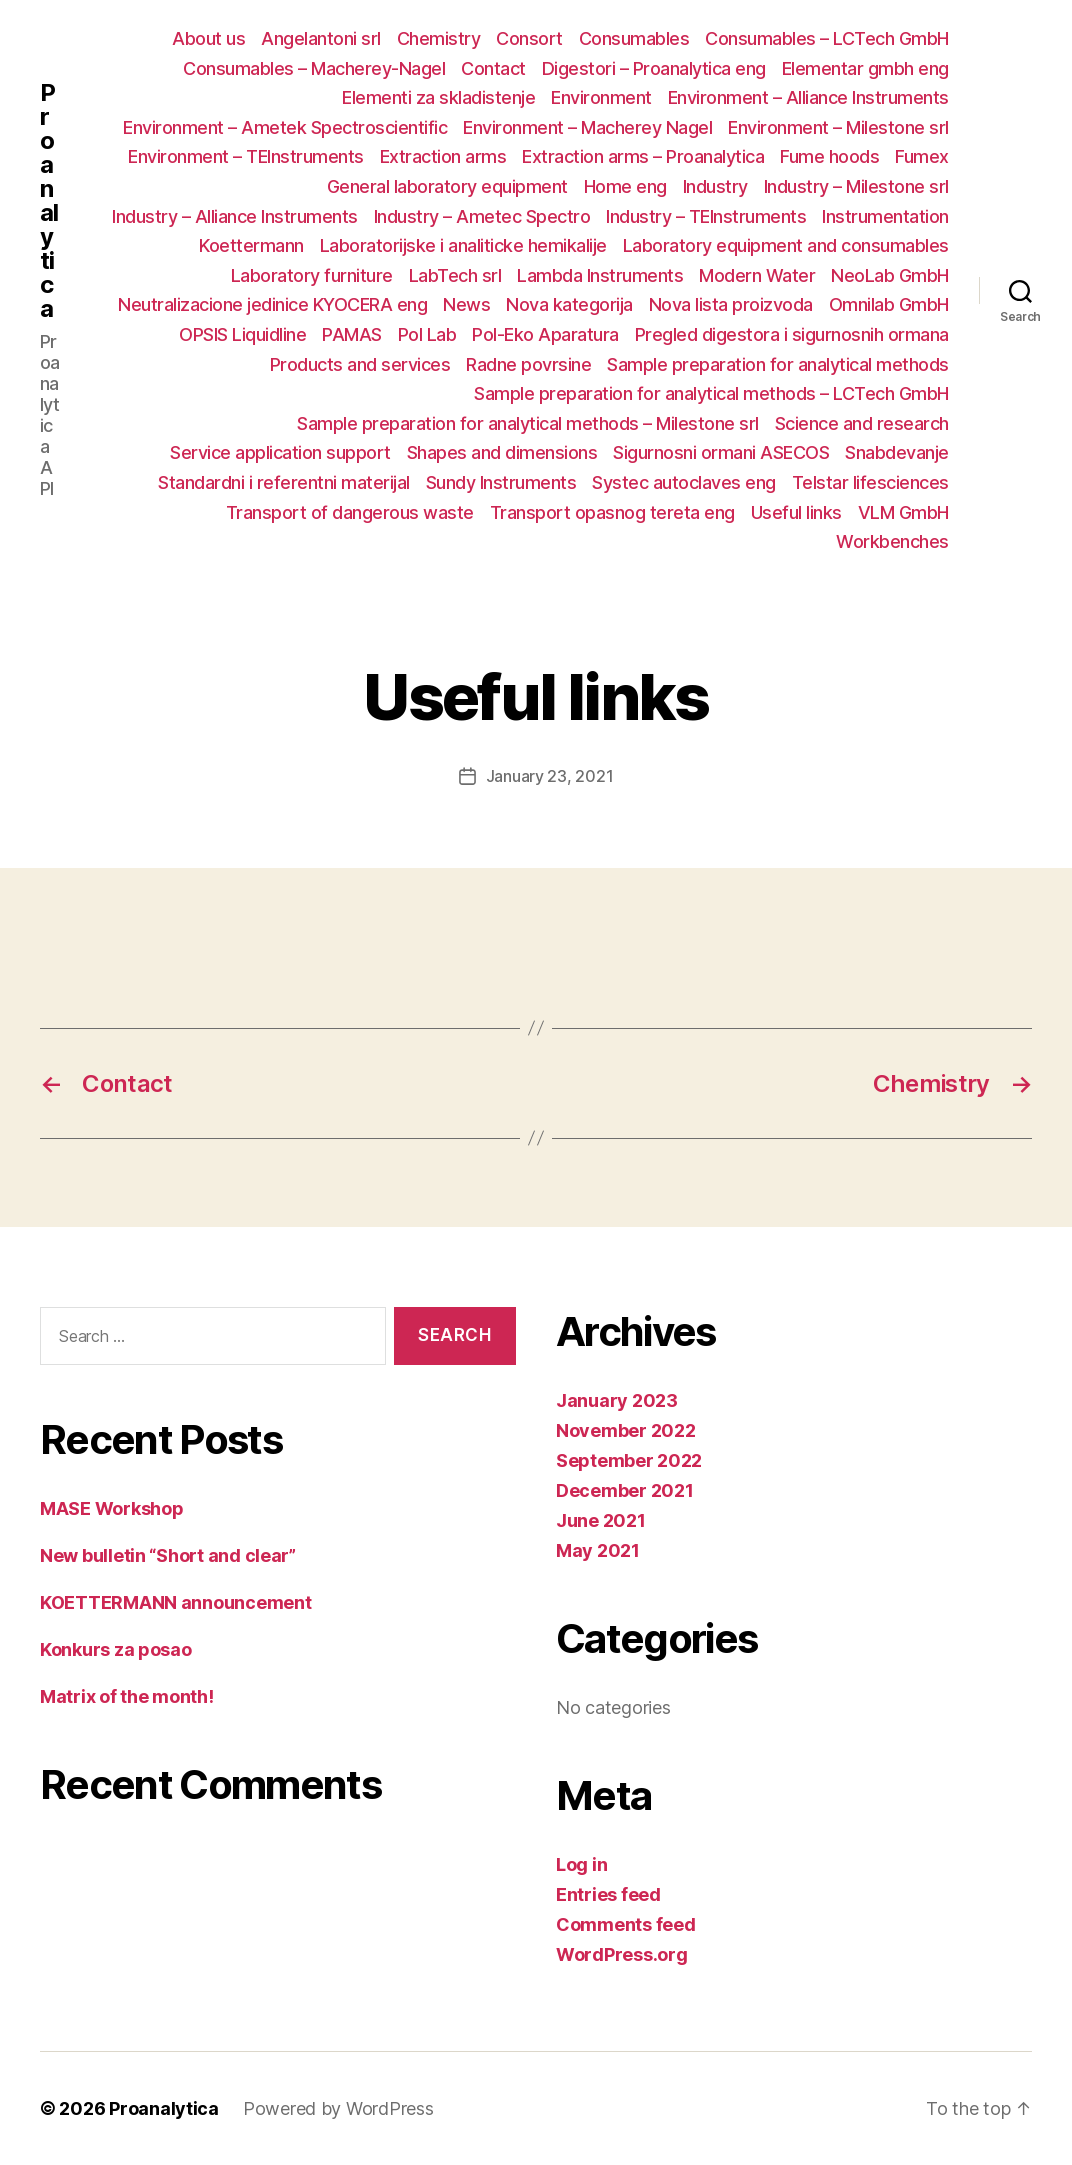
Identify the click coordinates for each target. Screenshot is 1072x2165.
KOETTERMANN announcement (176, 1602)
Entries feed (608, 1894)
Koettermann (251, 245)
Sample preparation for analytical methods (778, 364)
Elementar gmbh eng (865, 68)
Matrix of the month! (127, 1696)
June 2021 (601, 1520)
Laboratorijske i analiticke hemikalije (463, 245)
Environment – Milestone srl (838, 127)
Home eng (625, 186)
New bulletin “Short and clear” (168, 1555)
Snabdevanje (897, 452)
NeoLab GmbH (890, 275)
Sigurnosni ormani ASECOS (721, 452)
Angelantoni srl (321, 38)
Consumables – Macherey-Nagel (314, 68)
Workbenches (892, 541)
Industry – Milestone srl (856, 186)
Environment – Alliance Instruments (808, 97)
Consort (529, 38)
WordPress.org (622, 1954)
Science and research (862, 423)
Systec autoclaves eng (684, 482)
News (466, 304)
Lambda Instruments (600, 275)
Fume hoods (829, 156)
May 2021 (598, 1550)
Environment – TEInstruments (246, 156)
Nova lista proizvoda (731, 304)
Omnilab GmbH (889, 304)
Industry (715, 186)
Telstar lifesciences (870, 482)
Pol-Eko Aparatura (545, 334)
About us (208, 38)
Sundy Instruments (501, 482)
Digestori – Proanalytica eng (654, 68)
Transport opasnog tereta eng (612, 512)
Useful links (796, 512)
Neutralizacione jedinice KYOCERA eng (272, 304)
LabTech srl (455, 275)
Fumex (922, 156)
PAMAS (352, 334)
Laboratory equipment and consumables (786, 245)
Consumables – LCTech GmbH (827, 38)
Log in (581, 1864)
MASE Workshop (112, 1508)
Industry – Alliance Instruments (235, 216)
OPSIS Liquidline (242, 334)
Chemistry (439, 38)
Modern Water (757, 275)
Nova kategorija (569, 304)
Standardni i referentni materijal (284, 482)
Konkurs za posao (116, 1649)
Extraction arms (443, 156)
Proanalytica (49, 201)
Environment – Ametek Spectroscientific (285, 127)
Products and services (360, 364)
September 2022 (629, 1460)
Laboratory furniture (312, 275)
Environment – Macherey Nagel (587, 127)
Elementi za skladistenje (438, 97)
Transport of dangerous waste (350, 512)
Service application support (280, 452)
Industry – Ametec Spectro (482, 216)
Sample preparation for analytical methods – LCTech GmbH (711, 393)
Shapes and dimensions (502, 452)
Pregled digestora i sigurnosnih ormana (792, 334)
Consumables (634, 38)
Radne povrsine (528, 364)
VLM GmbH (903, 512)
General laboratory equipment (447, 186)
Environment (601, 97)
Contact (493, 68)
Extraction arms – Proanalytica (643, 156)
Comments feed (626, 1924)
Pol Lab (427, 334)
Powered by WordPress (338, 2108)
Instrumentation (885, 216)
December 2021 (625, 1490)
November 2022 (626, 1430)
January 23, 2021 (550, 776)
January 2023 (617, 1400)
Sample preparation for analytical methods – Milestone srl (528, 423)
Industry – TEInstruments (706, 216)
